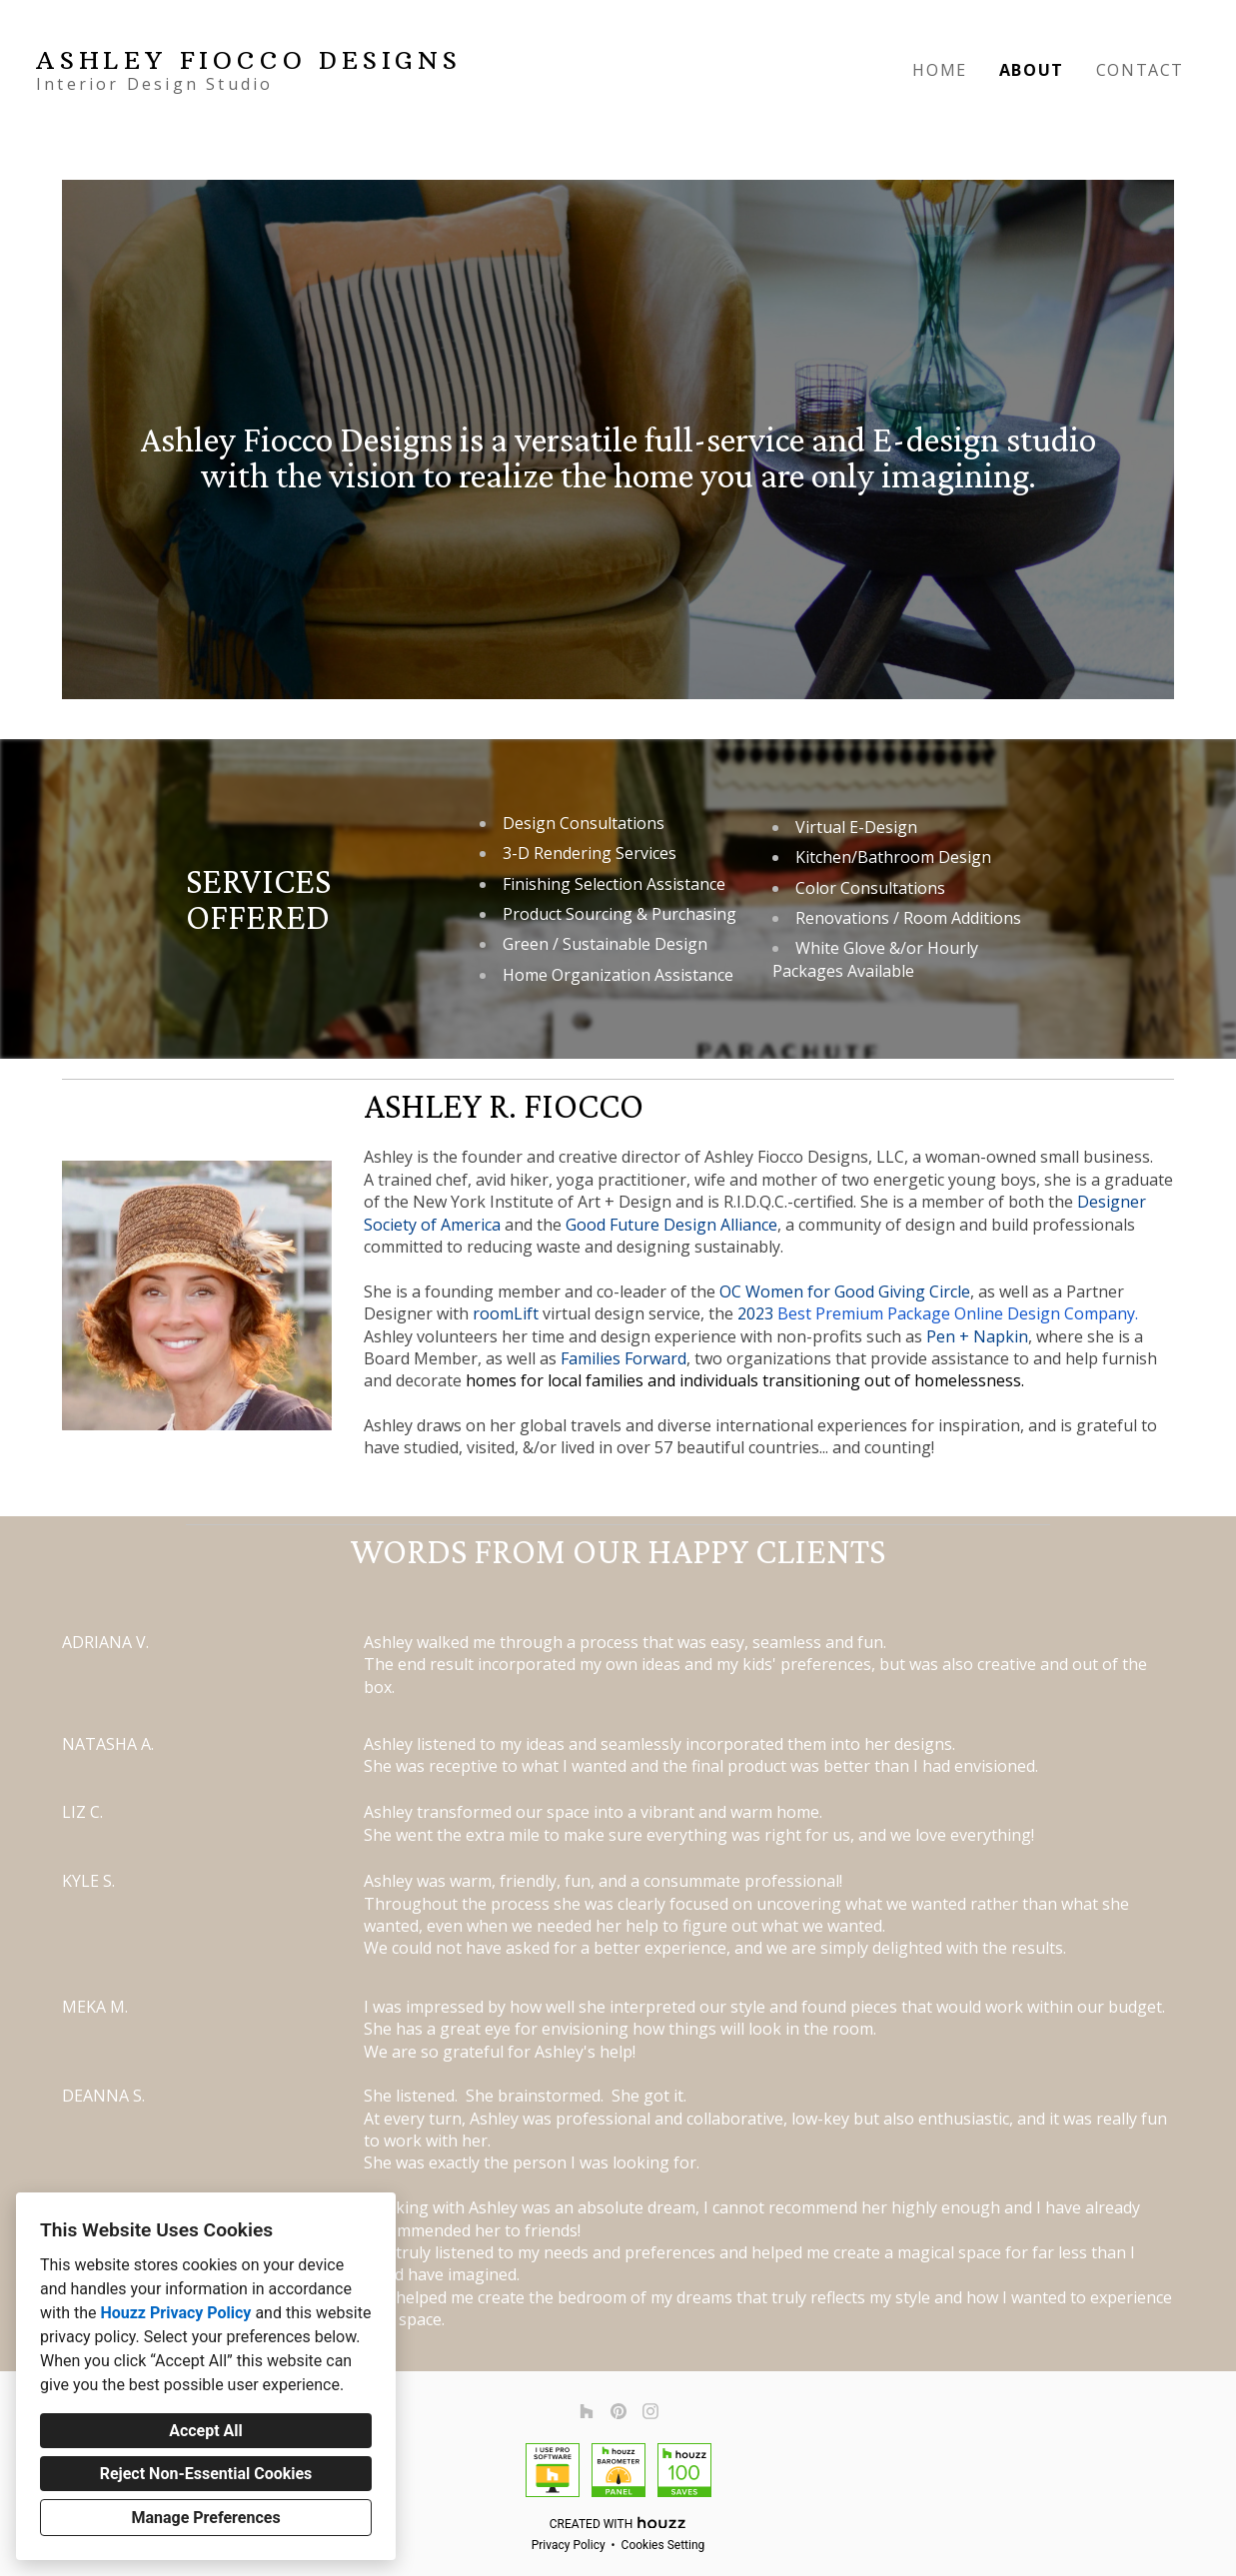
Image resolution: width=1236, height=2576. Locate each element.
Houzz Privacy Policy (175, 2312)
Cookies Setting (663, 2545)
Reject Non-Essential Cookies (206, 2473)
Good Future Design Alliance (671, 1225)
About (1031, 70)
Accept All (206, 2430)
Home (939, 70)
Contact (1140, 70)
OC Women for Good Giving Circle (844, 1291)
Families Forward (623, 1358)
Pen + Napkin (977, 1336)
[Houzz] (587, 2411)
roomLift (506, 1313)
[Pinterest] (618, 2411)
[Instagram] (650, 2411)
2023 (757, 1313)
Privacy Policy (569, 2545)
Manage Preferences (205, 2517)
